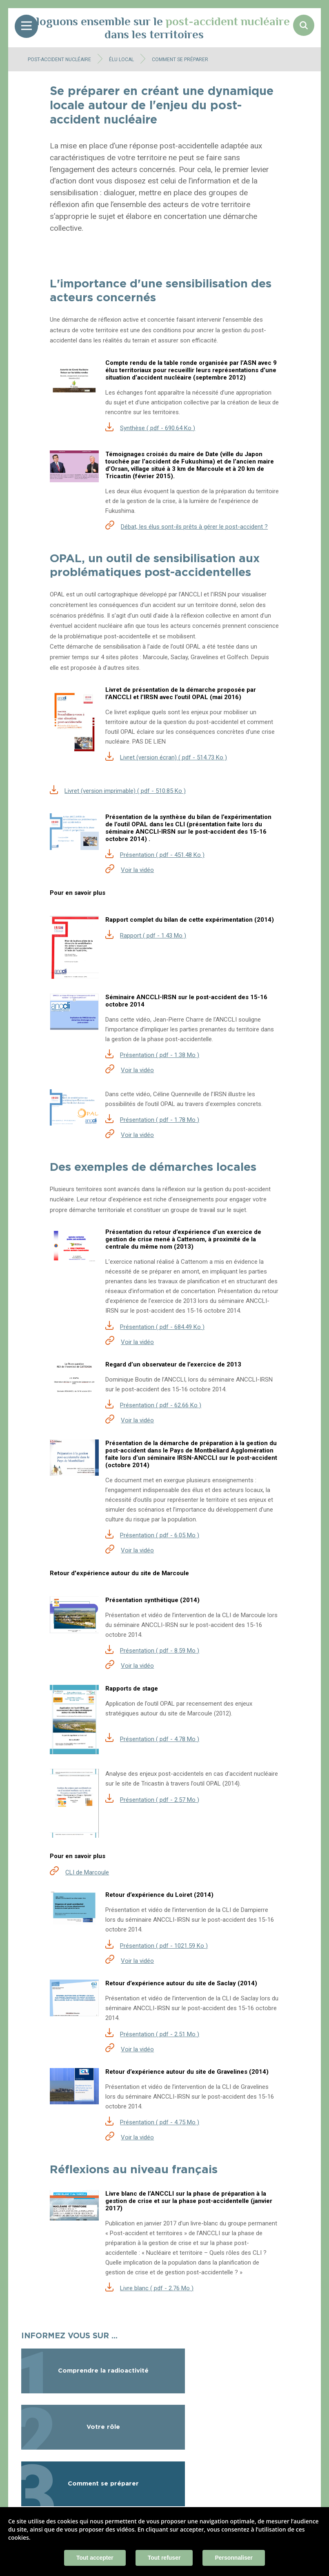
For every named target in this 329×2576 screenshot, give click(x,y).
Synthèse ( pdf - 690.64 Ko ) (157, 428)
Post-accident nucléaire (59, 59)
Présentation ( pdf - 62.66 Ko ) (160, 1405)
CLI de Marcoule (87, 1872)
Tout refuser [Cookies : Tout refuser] (164, 2557)
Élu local (121, 59)
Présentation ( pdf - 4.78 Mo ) (159, 1739)
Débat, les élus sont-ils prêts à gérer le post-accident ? (194, 526)
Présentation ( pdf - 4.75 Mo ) (159, 2122)
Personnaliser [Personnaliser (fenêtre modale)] (234, 2557)
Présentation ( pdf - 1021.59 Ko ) (164, 1945)
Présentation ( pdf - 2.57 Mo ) (159, 1799)
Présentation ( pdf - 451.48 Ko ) (162, 855)
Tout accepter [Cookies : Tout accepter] (94, 2557)
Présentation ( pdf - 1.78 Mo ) (159, 1120)
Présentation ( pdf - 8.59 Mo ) (159, 1650)
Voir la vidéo (137, 870)
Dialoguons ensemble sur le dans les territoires (154, 28)
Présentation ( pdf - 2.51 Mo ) (159, 2034)
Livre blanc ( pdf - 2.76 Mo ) (156, 2288)
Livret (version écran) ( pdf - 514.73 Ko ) (173, 757)
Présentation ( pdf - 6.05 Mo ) (159, 1535)
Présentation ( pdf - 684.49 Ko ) (162, 1327)
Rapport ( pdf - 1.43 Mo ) (153, 935)
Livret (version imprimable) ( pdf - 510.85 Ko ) (125, 791)
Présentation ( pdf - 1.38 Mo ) (159, 1055)
